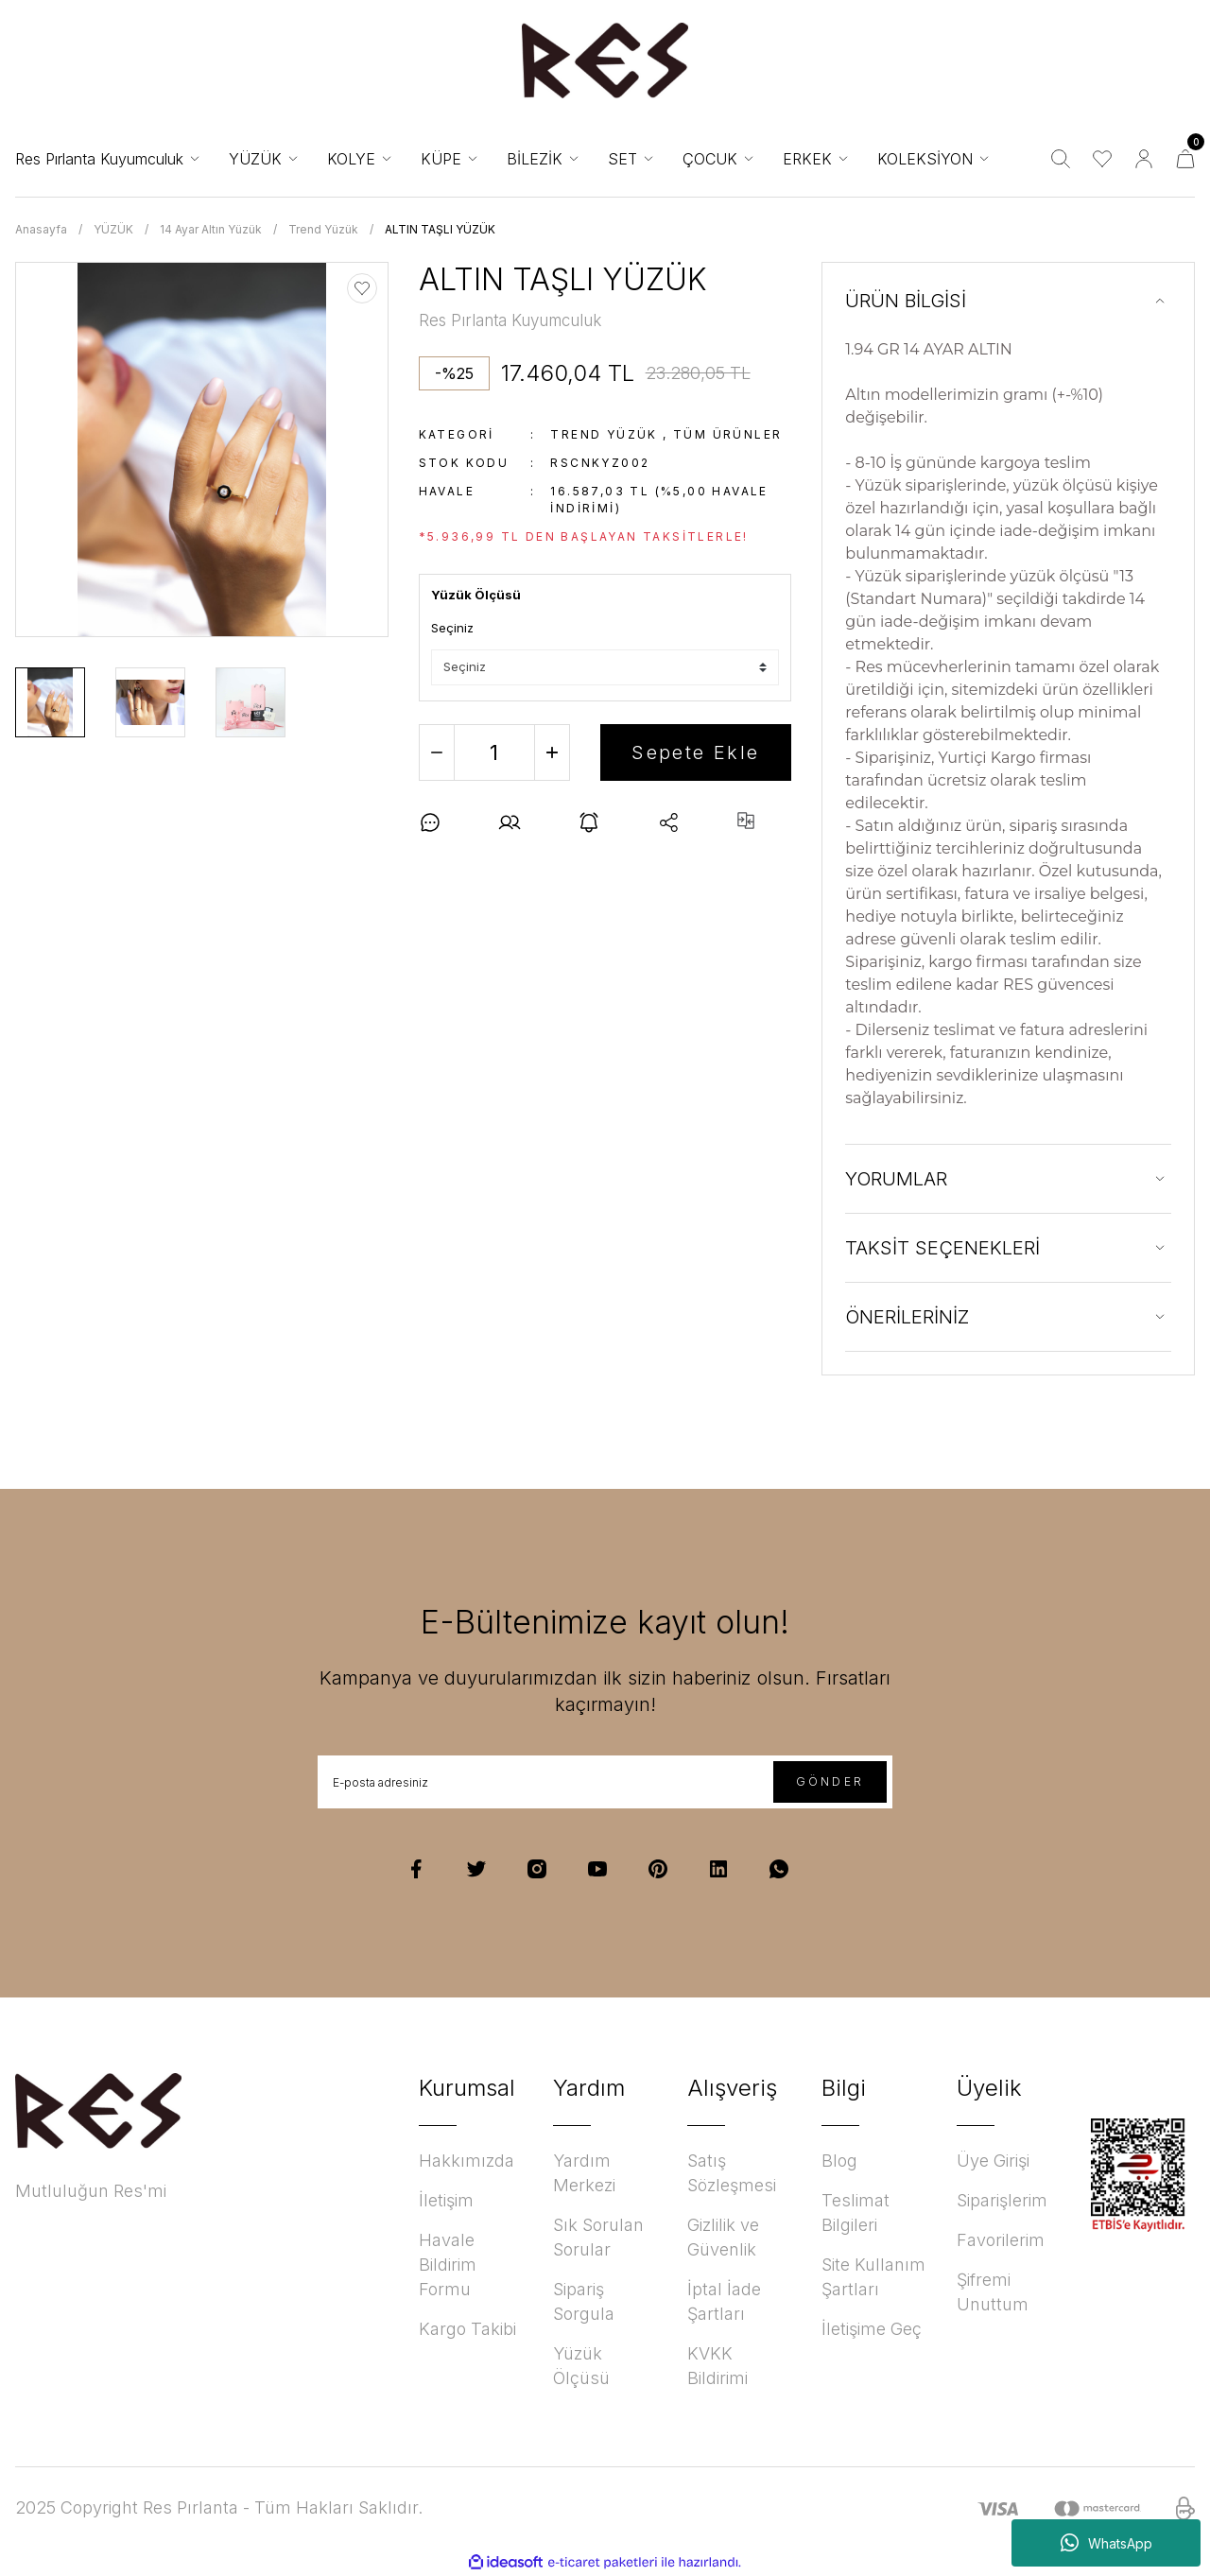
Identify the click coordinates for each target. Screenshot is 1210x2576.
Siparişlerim (1002, 2200)
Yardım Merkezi (584, 2173)
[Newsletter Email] (605, 1781)
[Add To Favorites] (362, 288)
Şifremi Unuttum (992, 2292)
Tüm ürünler (727, 434)
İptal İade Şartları (724, 2301)
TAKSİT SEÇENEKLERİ (942, 1247)
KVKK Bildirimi (717, 2365)
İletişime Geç (871, 2329)
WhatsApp (1106, 2543)
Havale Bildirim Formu (447, 2264)
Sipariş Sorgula (583, 2301)
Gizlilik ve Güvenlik (723, 2237)
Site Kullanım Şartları (873, 2277)
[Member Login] (1143, 159)
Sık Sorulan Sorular (598, 2237)
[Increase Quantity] (552, 752)
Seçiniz (452, 627)
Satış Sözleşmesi (731, 2173)
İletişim (446, 2200)
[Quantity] (494, 752)
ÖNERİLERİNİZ (907, 1316)
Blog (839, 2160)
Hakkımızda (466, 2160)
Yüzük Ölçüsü (581, 2365)
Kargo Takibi (467, 2329)
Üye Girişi (993, 2160)
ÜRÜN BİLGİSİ (905, 300)
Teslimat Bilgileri (855, 2212)
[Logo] (605, 60)
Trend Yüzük (603, 434)
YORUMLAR (896, 1178)
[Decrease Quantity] (437, 752)
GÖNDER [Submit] (830, 1781)
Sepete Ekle (695, 752)
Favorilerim (1001, 2240)
